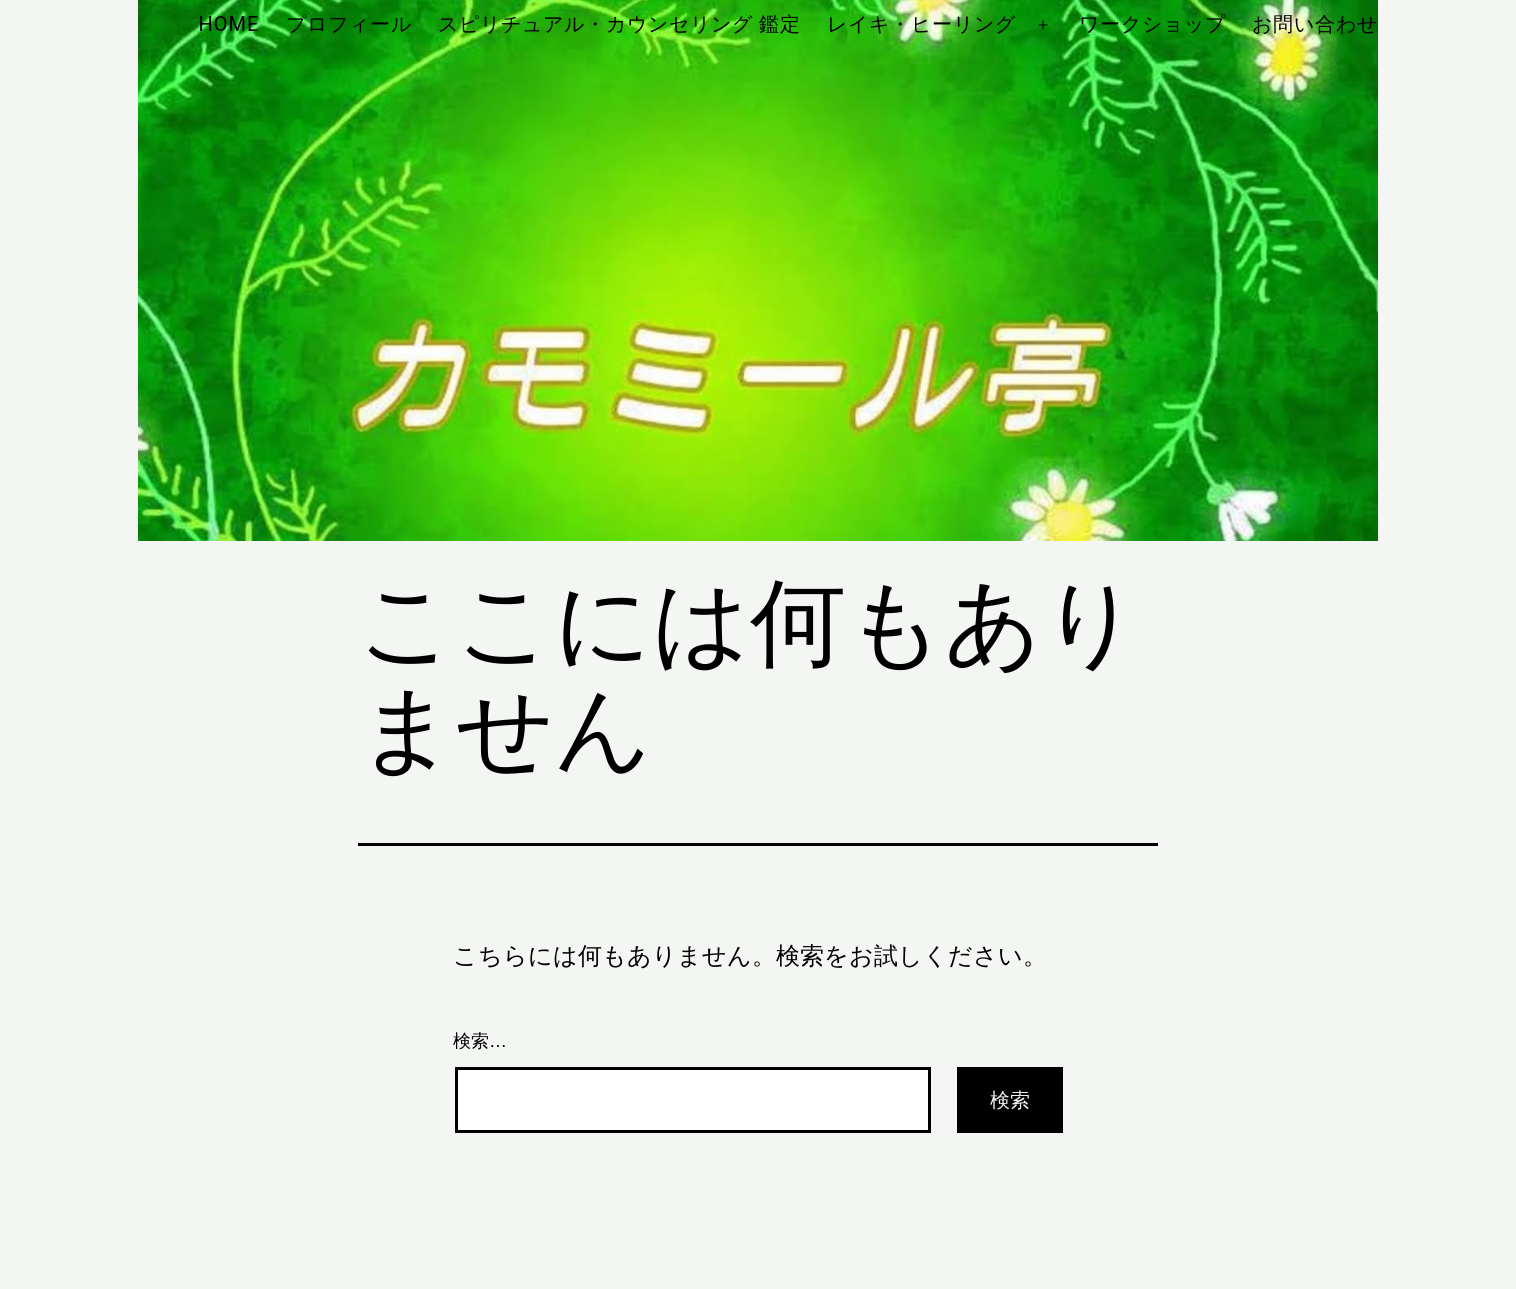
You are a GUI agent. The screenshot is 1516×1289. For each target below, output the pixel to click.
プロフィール (349, 24)
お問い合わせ (1315, 24)
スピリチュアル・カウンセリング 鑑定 (619, 24)
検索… (480, 1041)
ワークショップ (1152, 24)
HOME (228, 24)
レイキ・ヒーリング (921, 24)
